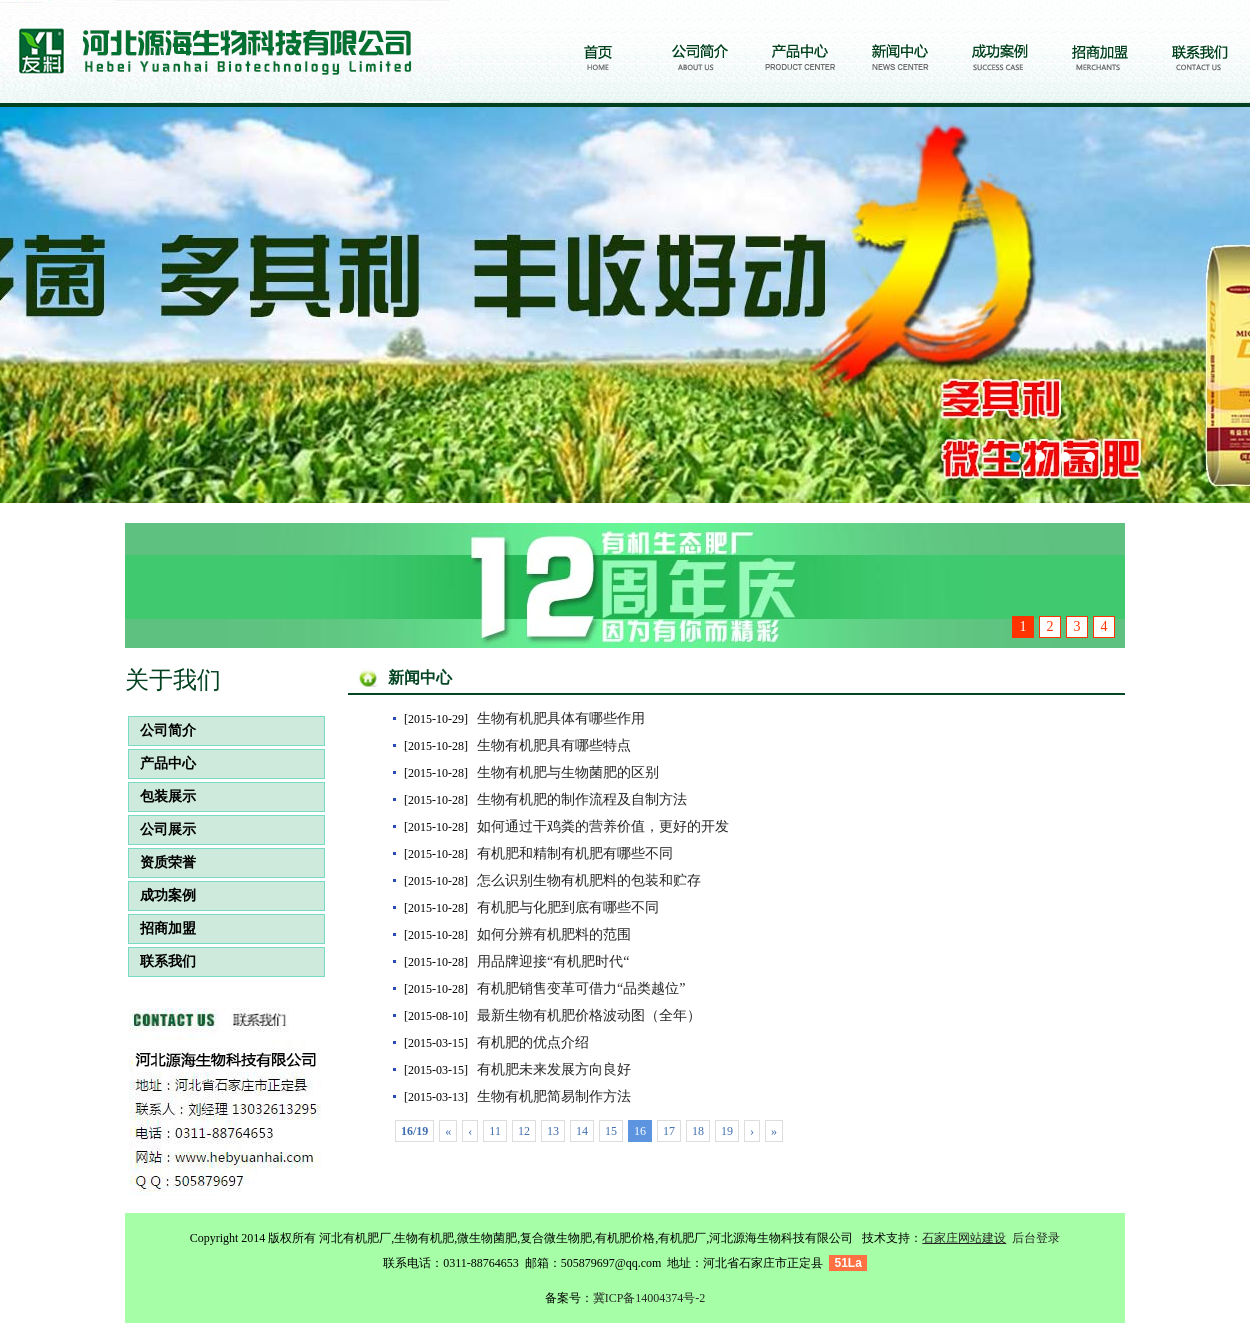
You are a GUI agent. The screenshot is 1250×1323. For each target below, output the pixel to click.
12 (524, 1131)
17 (669, 1131)
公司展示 (162, 829)
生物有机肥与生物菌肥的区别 (568, 772)
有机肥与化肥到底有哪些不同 (568, 907)
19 (727, 1131)
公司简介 (162, 730)
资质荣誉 (162, 862)
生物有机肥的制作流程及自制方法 (582, 799)
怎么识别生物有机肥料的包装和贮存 (589, 880)
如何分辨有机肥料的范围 (554, 934)
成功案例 (162, 895)
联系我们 (162, 961)
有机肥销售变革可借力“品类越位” (581, 988)
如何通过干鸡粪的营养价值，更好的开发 (603, 826)
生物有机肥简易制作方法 (554, 1096)
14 (582, 1131)
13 (553, 1131)
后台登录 (1036, 1238)
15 (611, 1131)
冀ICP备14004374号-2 (649, 1298)
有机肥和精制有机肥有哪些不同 (575, 853)
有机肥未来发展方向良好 (554, 1069)
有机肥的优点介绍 (533, 1042)
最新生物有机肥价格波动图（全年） (589, 1015)
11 (495, 1131)
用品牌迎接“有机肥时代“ (553, 961)
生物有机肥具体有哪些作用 (561, 718)
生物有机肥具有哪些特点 (554, 745)
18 (698, 1131)
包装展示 (162, 796)
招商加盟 (162, 928)
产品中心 (162, 763)
